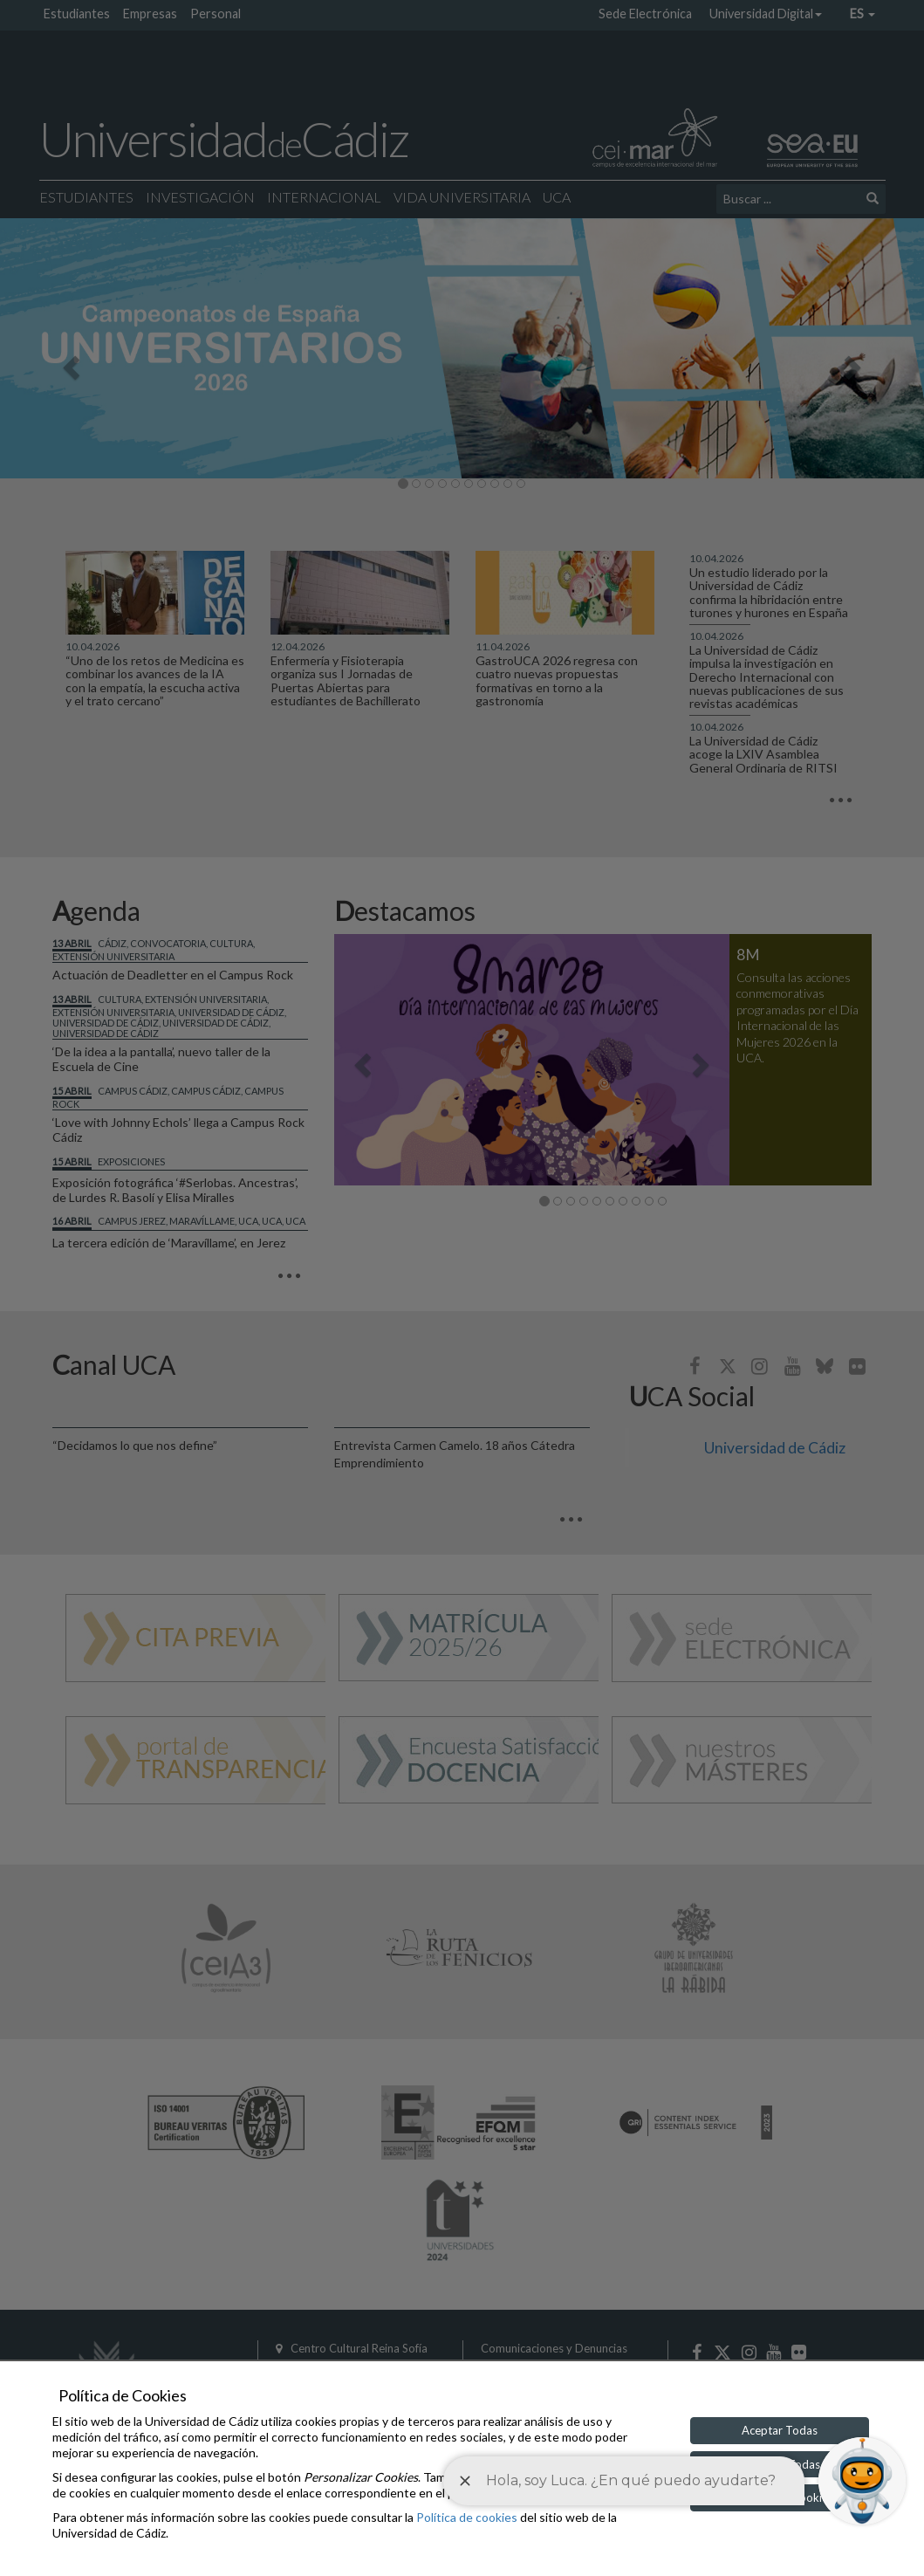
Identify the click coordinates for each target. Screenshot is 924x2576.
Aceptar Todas (780, 2430)
